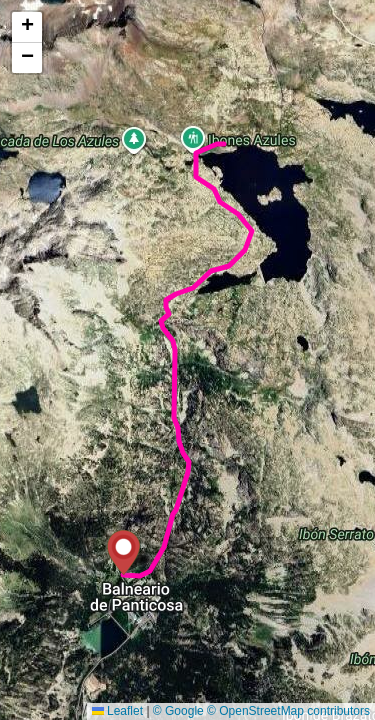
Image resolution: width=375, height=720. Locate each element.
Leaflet (117, 711)
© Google (178, 711)
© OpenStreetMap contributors (288, 711)
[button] (123, 552)
